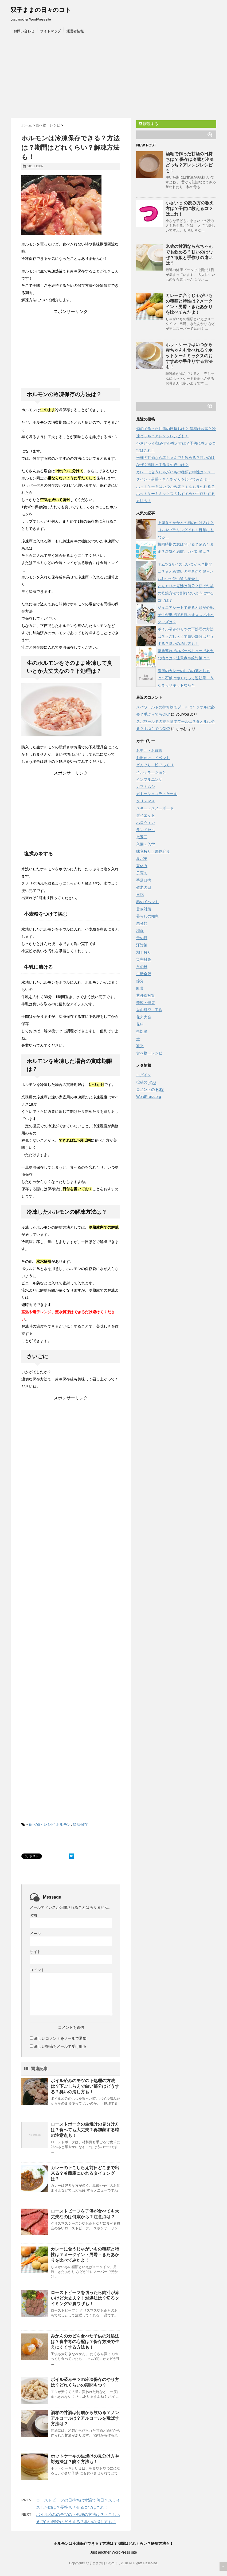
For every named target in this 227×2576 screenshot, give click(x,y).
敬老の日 (143, 887)
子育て (141, 873)
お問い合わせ (24, 31)
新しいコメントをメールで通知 (60, 2038)
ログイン (143, 1075)
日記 (140, 894)
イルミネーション (151, 772)
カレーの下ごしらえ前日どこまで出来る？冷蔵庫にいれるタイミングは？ (85, 2173)
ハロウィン (145, 822)
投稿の (146, 1082)
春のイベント (147, 902)
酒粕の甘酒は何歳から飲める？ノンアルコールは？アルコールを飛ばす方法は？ (85, 2418)
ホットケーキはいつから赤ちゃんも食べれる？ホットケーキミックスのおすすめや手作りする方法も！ (189, 355)
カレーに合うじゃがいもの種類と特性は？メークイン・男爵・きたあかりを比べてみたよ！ (85, 2255)
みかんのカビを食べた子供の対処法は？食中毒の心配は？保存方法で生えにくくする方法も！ (85, 2341)
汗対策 (141, 945)
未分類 (141, 923)
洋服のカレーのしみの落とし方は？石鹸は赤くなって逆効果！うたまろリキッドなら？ (186, 678)
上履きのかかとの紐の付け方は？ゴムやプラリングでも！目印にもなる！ (186, 530)
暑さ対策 (143, 909)
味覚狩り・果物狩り (153, 851)
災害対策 (143, 959)
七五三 (141, 837)
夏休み (141, 866)
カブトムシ (145, 786)
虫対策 (141, 1031)
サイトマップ (50, 31)
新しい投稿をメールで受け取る (60, 2046)
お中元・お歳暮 (149, 750)
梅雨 (140, 930)
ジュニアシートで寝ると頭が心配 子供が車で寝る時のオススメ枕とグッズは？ (187, 614)
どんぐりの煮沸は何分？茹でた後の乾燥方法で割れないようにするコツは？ (186, 593)
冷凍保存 (80, 1824)
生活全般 (143, 974)
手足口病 (143, 880)
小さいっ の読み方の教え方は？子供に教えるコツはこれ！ (190, 208)
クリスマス (145, 801)
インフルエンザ (149, 779)
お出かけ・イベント (153, 758)
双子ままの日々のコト (41, 10)
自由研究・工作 (149, 1010)
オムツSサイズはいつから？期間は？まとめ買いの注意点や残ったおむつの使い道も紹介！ (186, 571)
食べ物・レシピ (42, 1824)
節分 (140, 981)
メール (35, 1933)
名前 (33, 1915)
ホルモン (63, 1824)
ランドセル (145, 830)
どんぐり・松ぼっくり (155, 765)
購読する (148, 124)
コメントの (150, 1089)
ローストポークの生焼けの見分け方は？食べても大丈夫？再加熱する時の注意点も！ (85, 2130)
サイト (35, 1952)
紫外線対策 (145, 995)
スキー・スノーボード (155, 808)
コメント (37, 1970)
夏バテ (141, 858)
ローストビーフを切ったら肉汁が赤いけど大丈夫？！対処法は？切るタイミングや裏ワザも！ (85, 2298)
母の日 (141, 938)
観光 (140, 1046)
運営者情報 (75, 31)
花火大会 (143, 1017)
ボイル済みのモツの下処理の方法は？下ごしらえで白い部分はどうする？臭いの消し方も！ (85, 2086)
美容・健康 (145, 1003)
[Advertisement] (113, 77)
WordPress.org (148, 1096)
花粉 (140, 1024)
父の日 (141, 966)
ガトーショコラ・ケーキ (156, 794)
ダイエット (145, 815)
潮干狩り (143, 952)
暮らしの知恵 (147, 916)
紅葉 (140, 988)
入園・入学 (145, 844)
